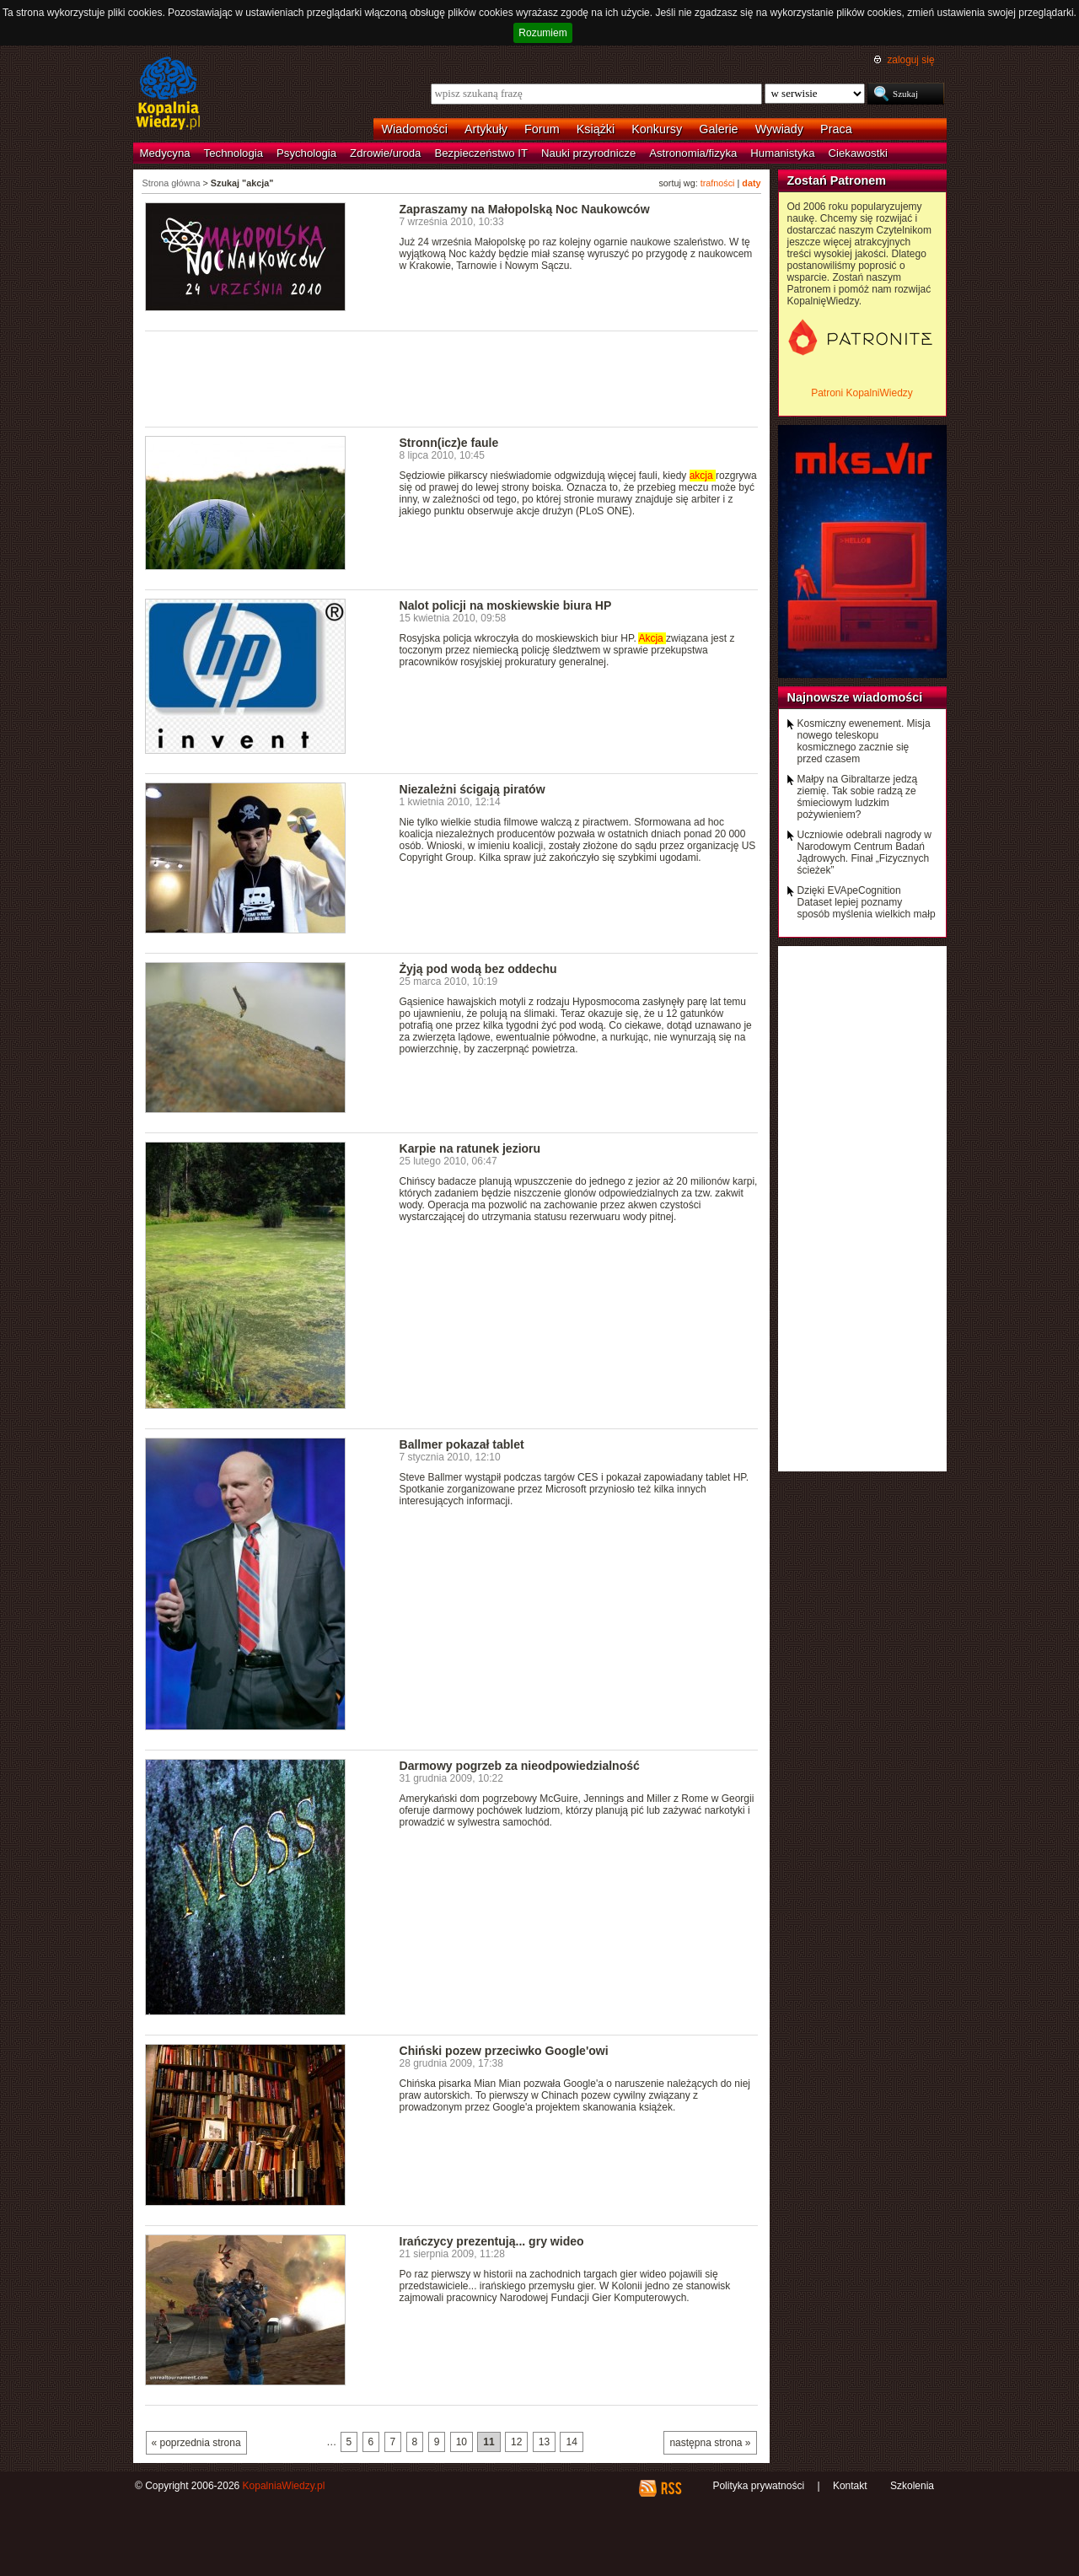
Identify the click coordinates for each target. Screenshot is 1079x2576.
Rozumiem (542, 33)
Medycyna (165, 153)
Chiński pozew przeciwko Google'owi (504, 2050)
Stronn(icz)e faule (449, 442)
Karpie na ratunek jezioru (470, 1148)
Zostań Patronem (837, 180)
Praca (836, 129)
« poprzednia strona (196, 2443)
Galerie (718, 129)
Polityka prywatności (758, 2486)
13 (544, 2442)
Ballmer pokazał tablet (462, 1444)
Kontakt (850, 2486)
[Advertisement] (452, 378)
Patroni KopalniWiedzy (862, 393)
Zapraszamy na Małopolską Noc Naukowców (525, 209)
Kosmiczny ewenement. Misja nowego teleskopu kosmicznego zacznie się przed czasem (864, 741)
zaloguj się (910, 60)
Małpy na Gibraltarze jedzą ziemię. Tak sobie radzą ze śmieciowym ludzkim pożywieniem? (857, 796)
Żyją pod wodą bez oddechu (478, 969)
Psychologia (306, 153)
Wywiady (779, 129)
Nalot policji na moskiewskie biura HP (506, 605)
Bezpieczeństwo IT (481, 153)
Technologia (233, 153)
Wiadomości (415, 129)
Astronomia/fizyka (693, 153)
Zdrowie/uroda (385, 153)
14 (571, 2442)
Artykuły (485, 129)
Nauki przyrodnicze (588, 153)
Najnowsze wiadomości (855, 697)
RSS (670, 2488)
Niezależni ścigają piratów (472, 789)
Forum (542, 129)
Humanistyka (782, 153)
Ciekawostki (858, 153)
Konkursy (656, 129)
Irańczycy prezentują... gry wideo (492, 2241)
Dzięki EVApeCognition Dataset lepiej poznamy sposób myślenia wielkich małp (866, 902)
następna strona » (709, 2443)
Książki (596, 129)
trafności (718, 183)
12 (516, 2442)
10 (461, 2442)
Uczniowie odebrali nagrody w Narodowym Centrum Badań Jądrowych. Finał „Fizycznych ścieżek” (864, 852)
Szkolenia (912, 2486)
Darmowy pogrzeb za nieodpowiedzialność (520, 1765)
